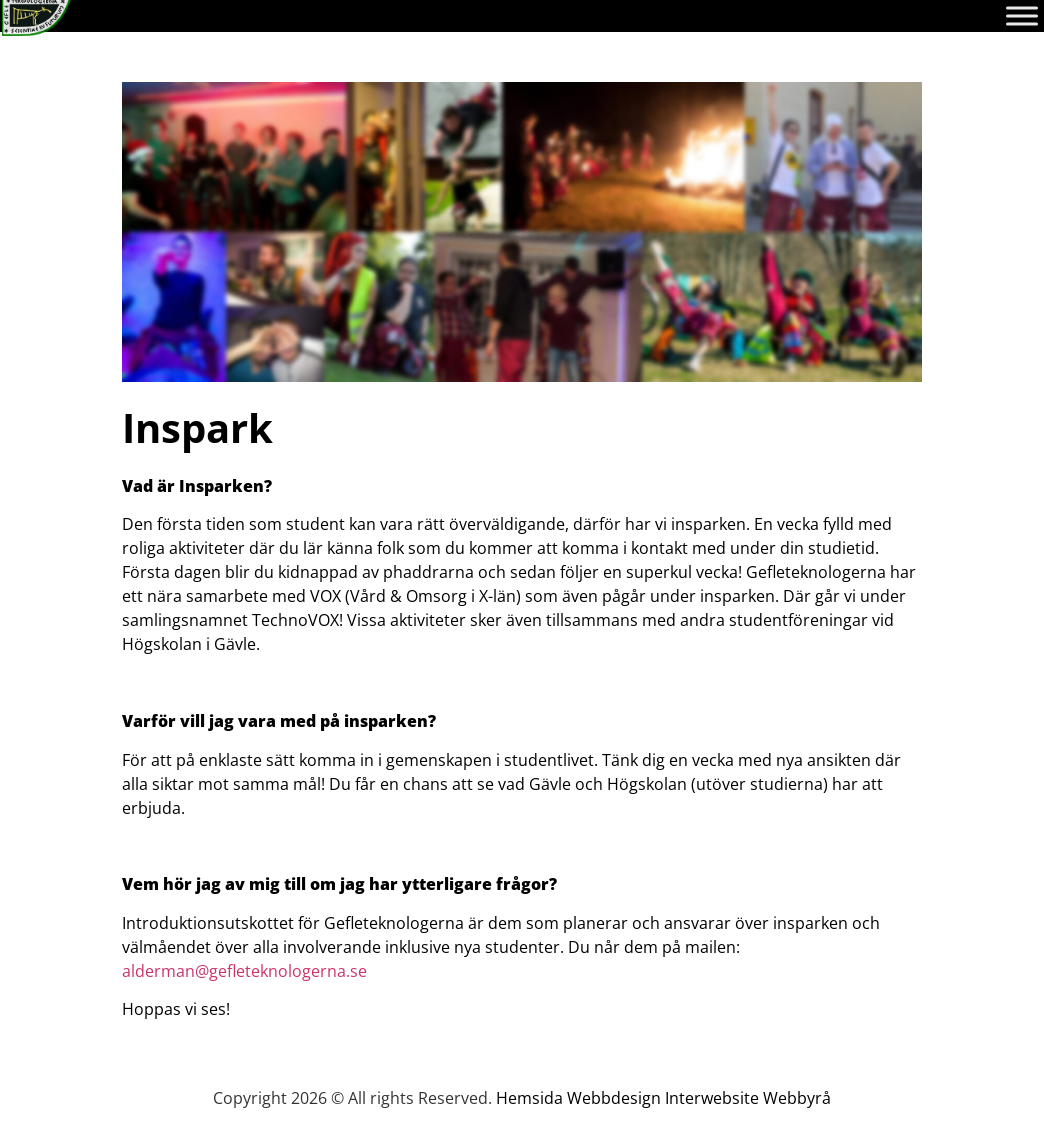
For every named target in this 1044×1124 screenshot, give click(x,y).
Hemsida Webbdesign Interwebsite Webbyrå (663, 1098)
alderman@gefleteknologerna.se (244, 971)
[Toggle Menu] (1022, 15)
